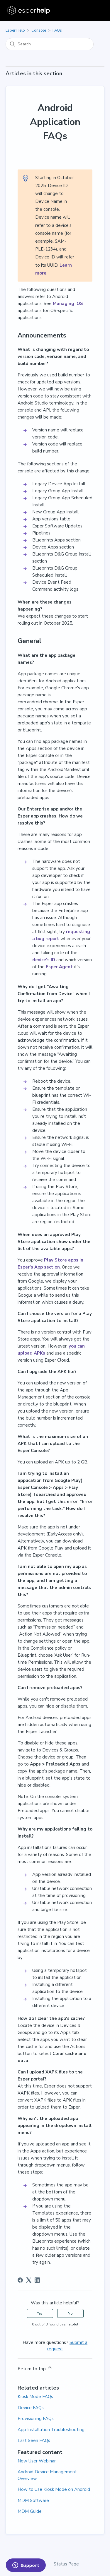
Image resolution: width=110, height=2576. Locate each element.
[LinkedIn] (37, 2280)
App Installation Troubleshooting (51, 2430)
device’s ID (43, 960)
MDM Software (33, 2500)
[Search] (49, 44)
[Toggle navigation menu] (94, 10)
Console (38, 30)
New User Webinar (37, 2461)
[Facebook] (20, 2280)
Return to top (35, 2368)
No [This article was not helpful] (70, 2313)
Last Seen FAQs (34, 2440)
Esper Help (15, 30)
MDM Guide (30, 2511)
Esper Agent (59, 967)
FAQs (57, 30)
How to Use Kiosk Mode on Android (54, 2489)
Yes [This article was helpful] (40, 2313)
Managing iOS (68, 303)
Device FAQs (31, 2408)
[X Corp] (28, 2280)
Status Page (66, 2564)
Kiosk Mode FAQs (35, 2397)
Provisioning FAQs (36, 2418)
